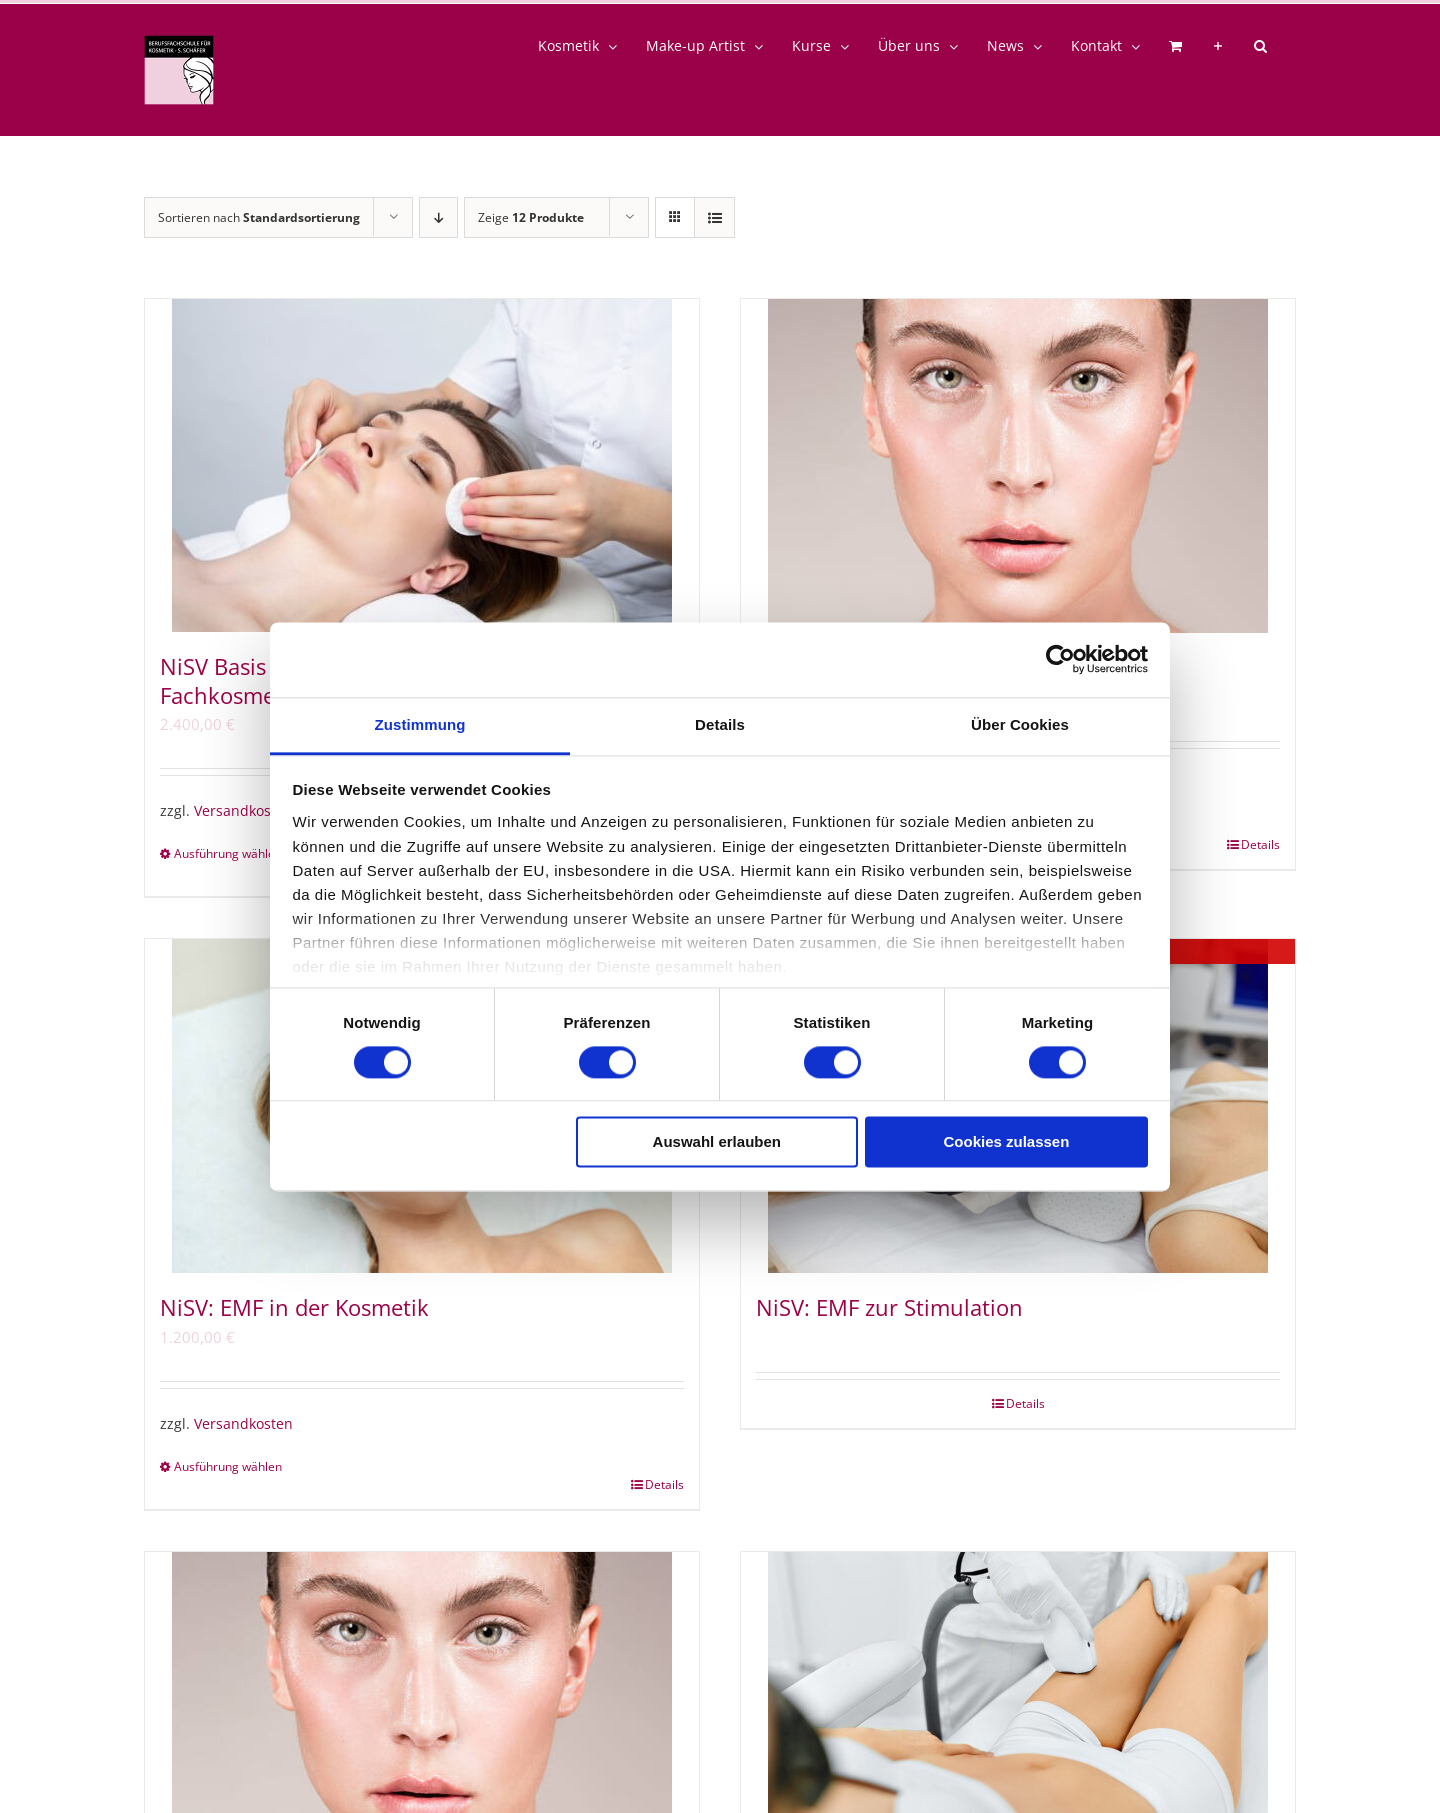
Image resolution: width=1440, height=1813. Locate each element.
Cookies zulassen (1006, 1142)
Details (1260, 844)
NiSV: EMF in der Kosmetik (294, 1307)
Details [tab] (720, 724)
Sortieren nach (259, 217)
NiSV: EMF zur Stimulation (889, 1307)
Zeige (531, 217)
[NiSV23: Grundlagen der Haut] (1018, 466)
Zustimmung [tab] (420, 724)
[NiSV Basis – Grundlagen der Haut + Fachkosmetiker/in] (422, 465)
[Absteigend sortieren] (438, 217)
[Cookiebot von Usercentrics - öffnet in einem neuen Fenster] (1060, 659)
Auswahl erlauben (717, 1142)
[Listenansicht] (714, 217)
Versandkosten (243, 811)
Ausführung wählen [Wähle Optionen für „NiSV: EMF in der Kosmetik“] (228, 1466)
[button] (1260, 46)
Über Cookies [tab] (1020, 724)
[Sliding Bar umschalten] (1218, 46)
